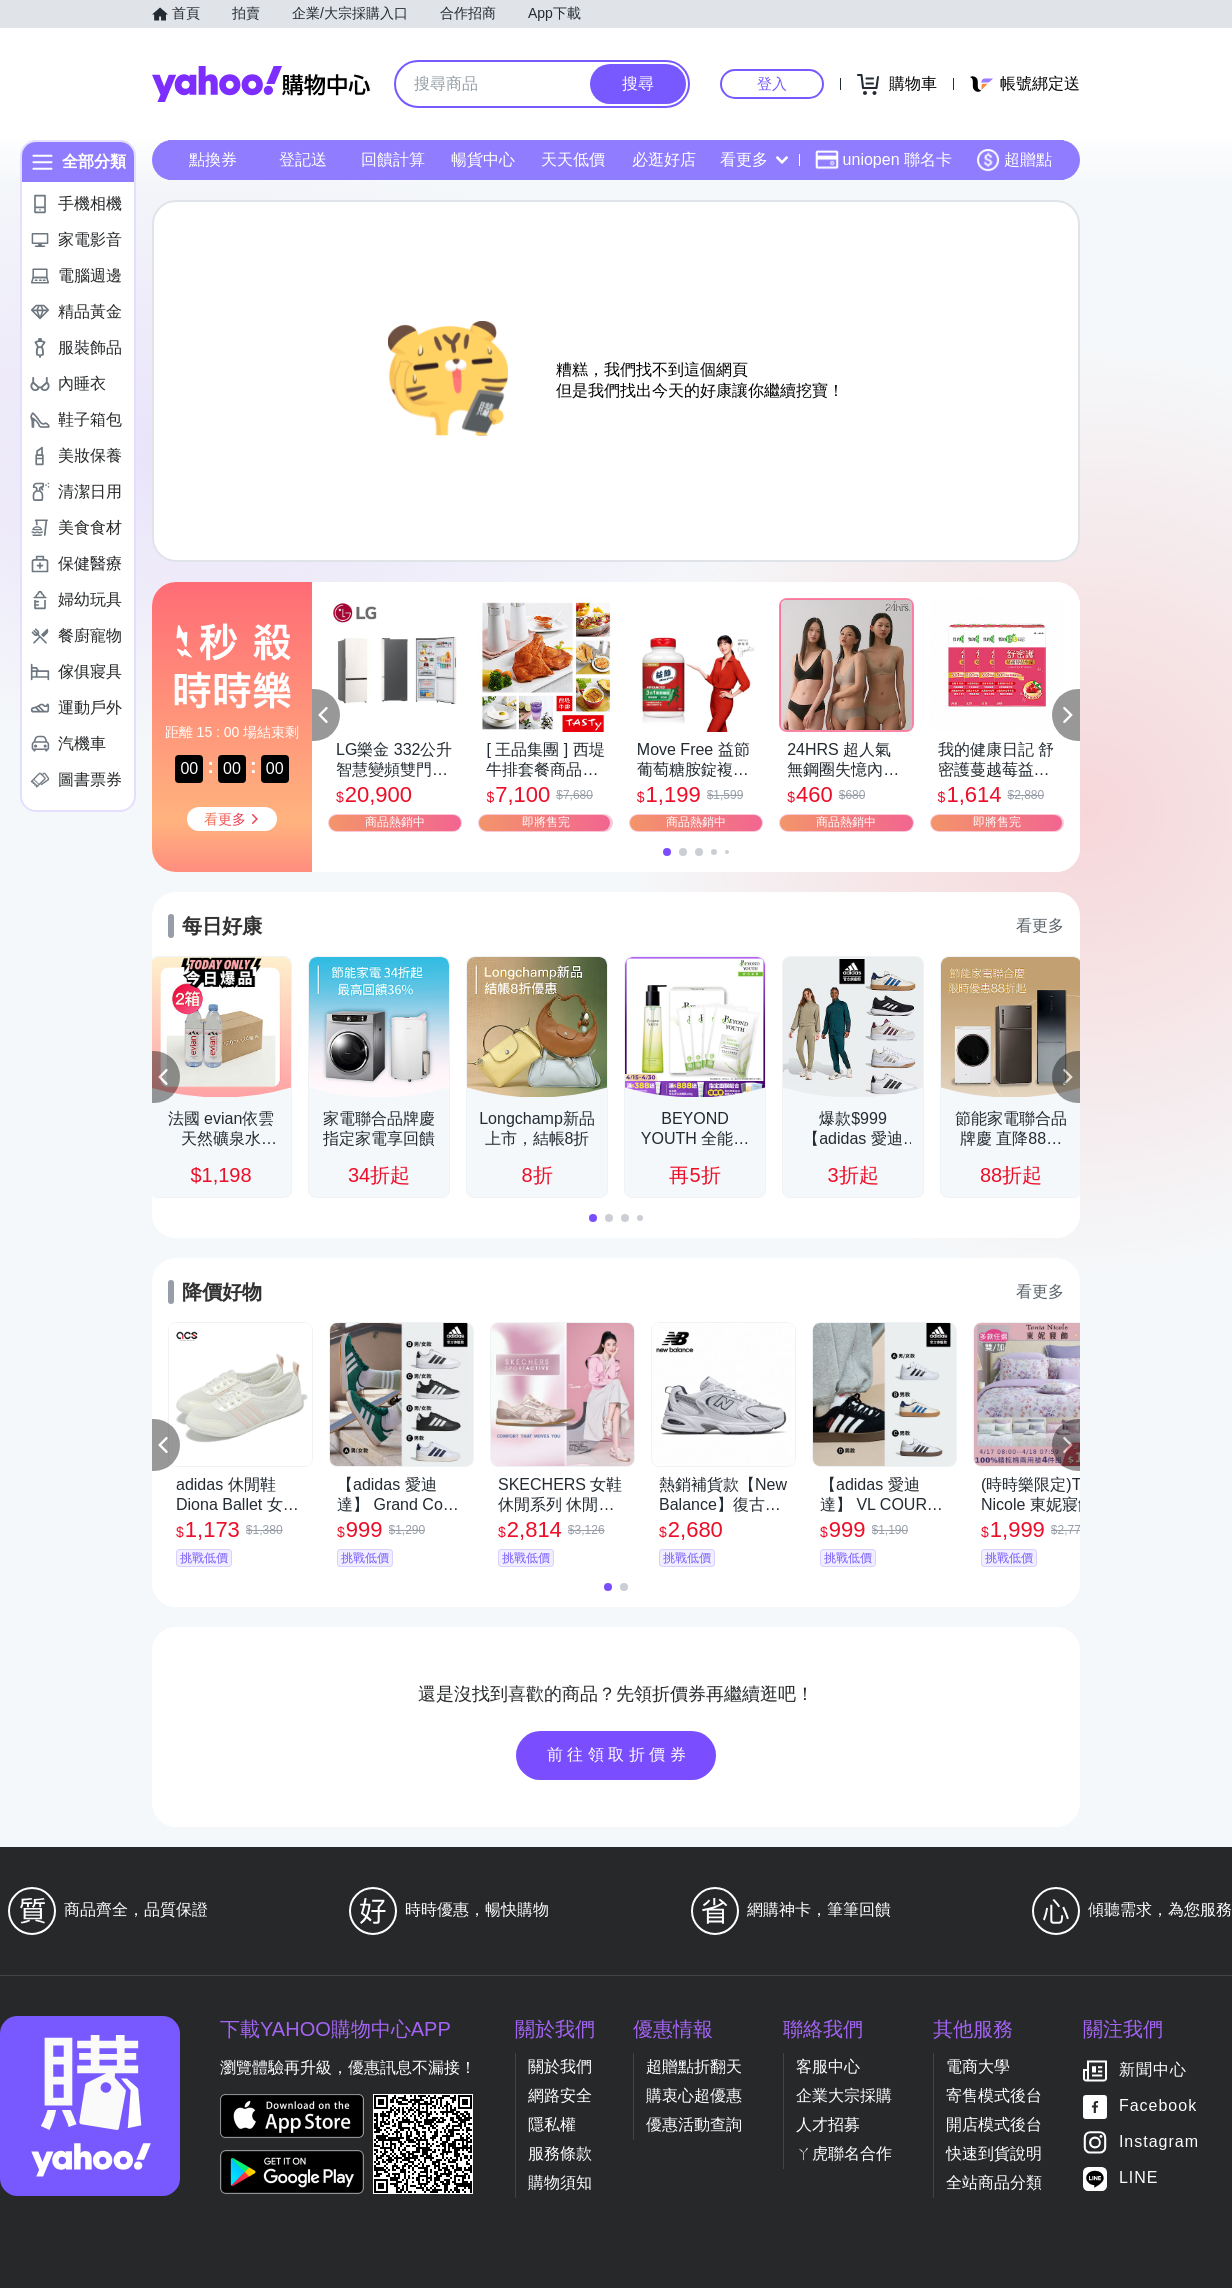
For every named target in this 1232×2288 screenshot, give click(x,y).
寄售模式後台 (994, 2095)
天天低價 (573, 159)
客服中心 (828, 2066)
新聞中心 (1153, 2070)
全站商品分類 (994, 2182)
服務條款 (560, 2153)
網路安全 (560, 2095)
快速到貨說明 (994, 2153)
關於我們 (560, 2066)
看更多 (754, 159)
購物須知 (560, 2182)
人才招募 (828, 2124)
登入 (772, 83)
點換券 (213, 159)
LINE (1139, 2178)
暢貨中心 (483, 159)
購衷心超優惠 (694, 2095)
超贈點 (1014, 160)
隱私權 (552, 2124)
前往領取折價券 (619, 1754)
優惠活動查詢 (694, 2124)
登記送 (303, 159)
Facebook (1158, 2106)
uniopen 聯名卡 (883, 160)
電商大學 (978, 2066)
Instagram (1159, 2142)
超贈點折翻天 (694, 2066)
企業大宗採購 (844, 2095)
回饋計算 (393, 159)
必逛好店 (664, 159)
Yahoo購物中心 (261, 84)
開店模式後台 (994, 2124)
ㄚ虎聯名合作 (844, 2153)
